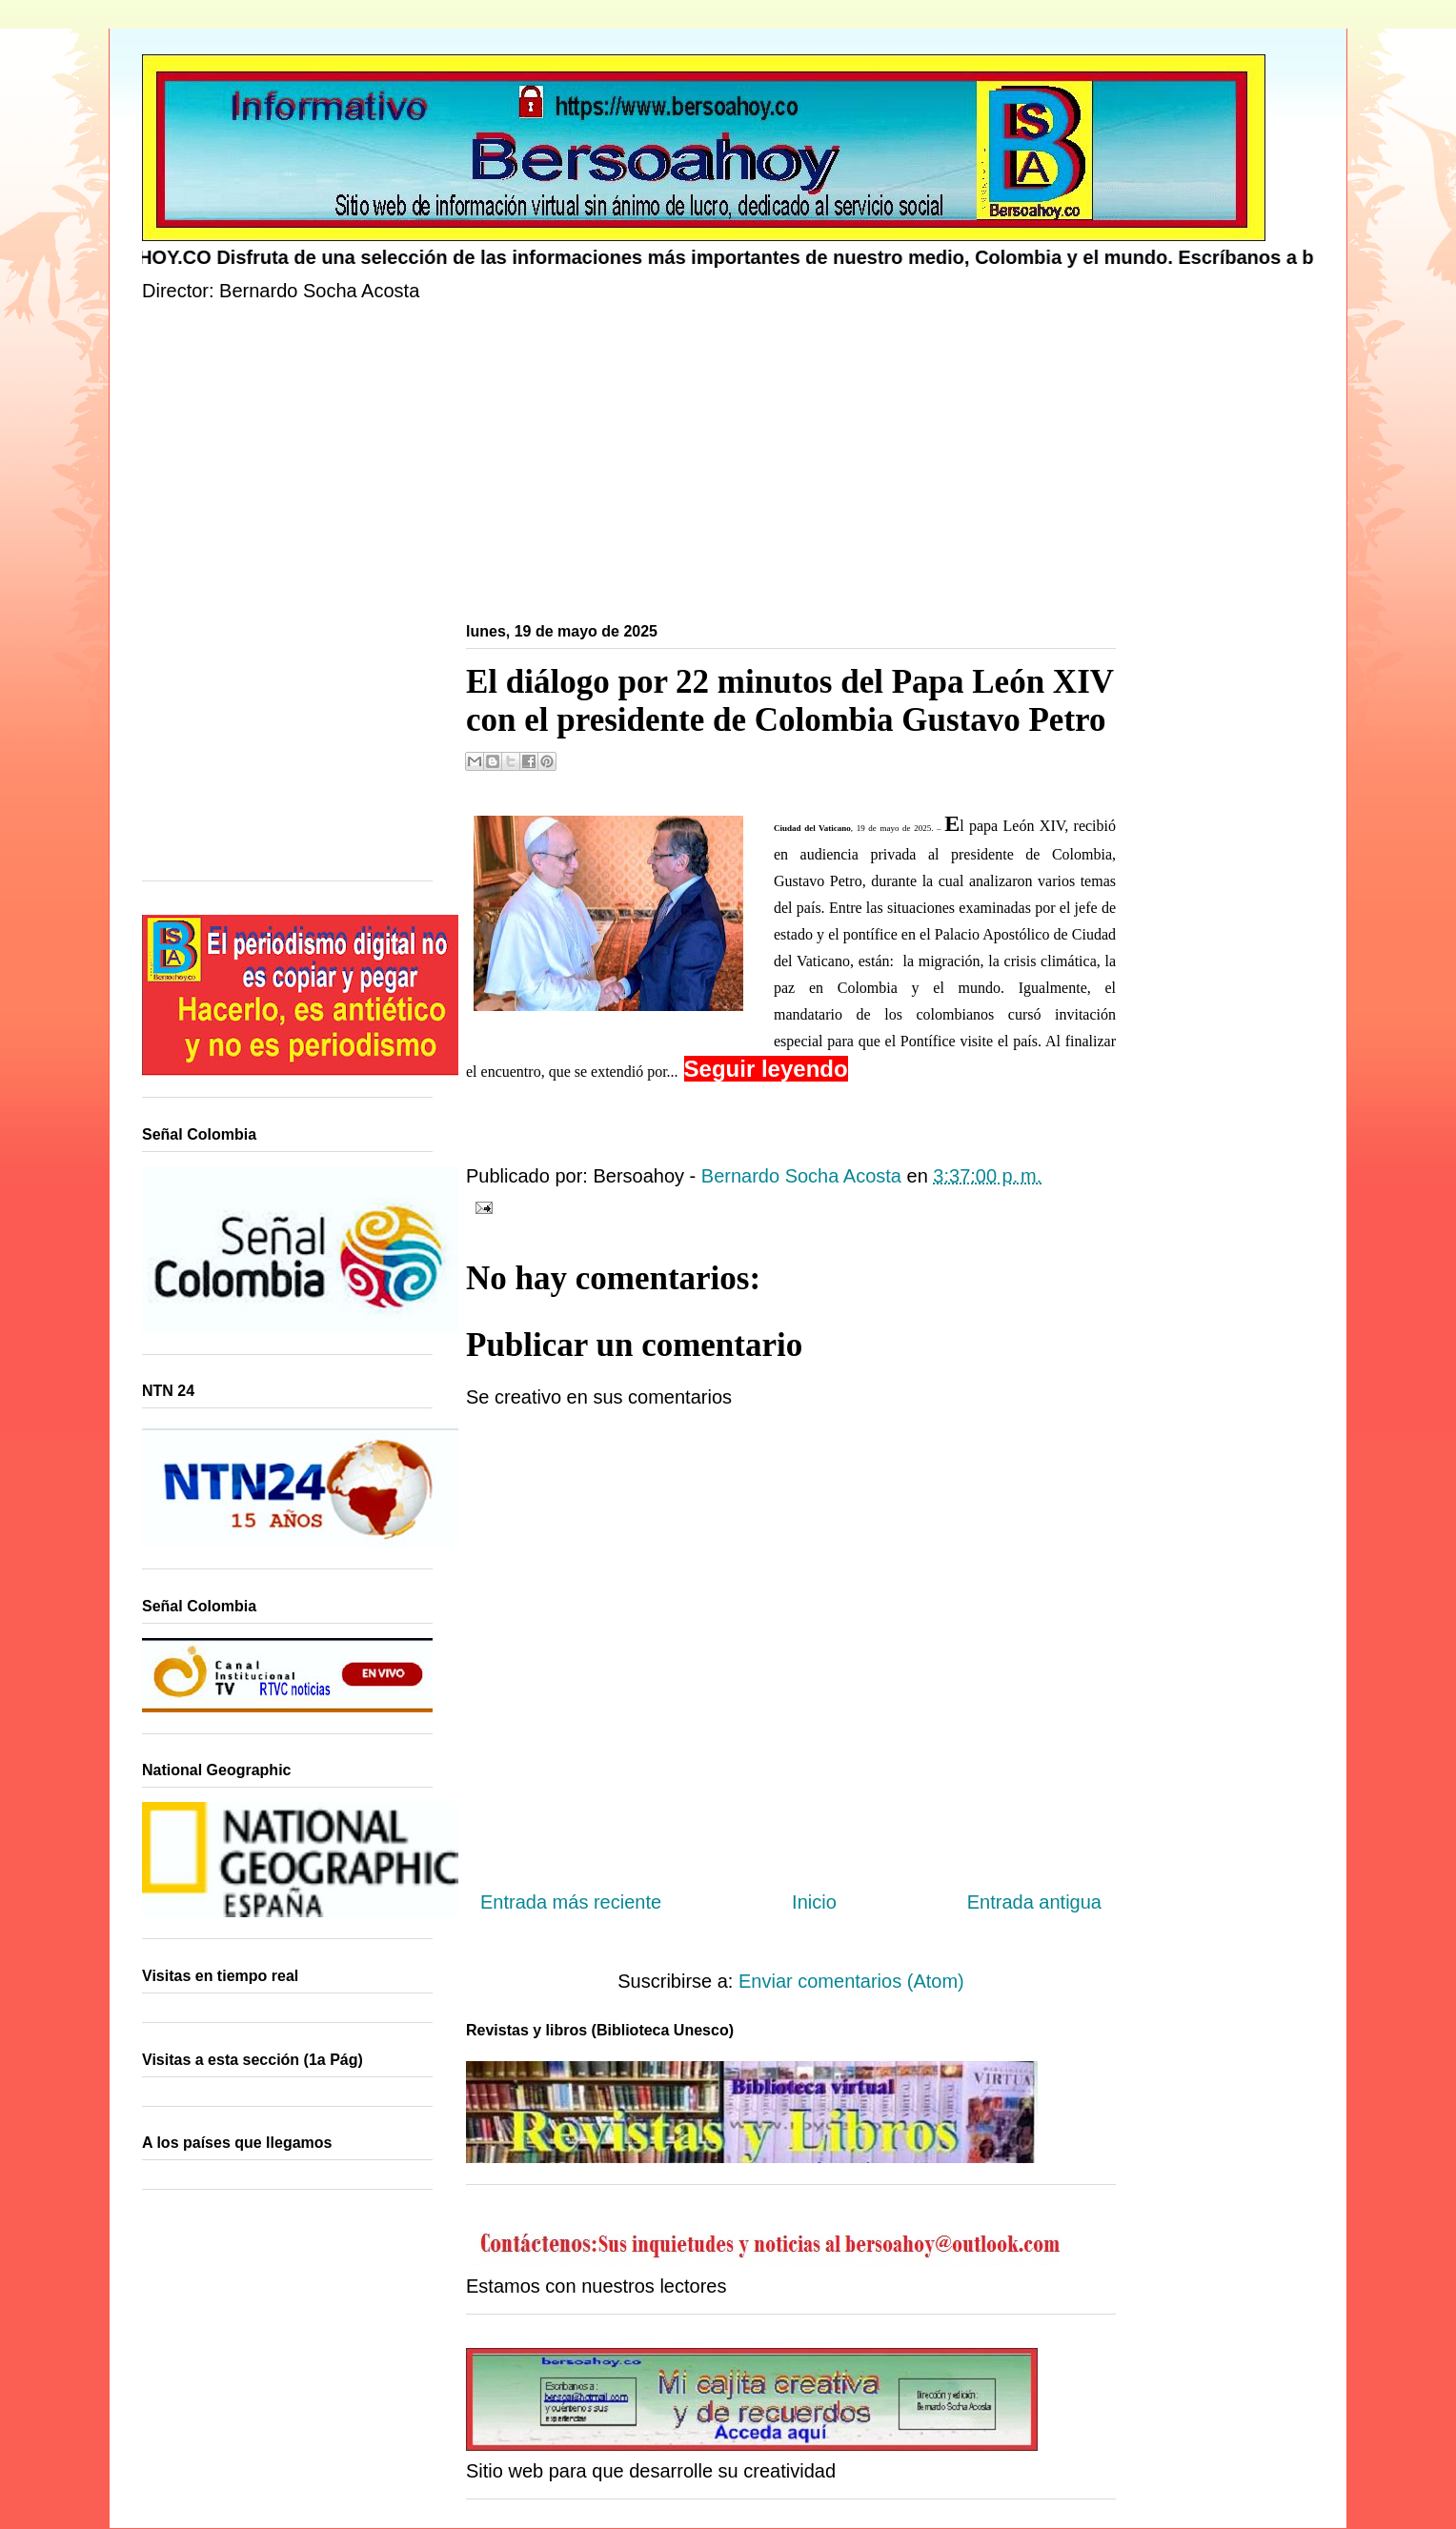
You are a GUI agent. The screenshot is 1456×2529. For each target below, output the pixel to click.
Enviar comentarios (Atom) (851, 1981)
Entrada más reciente (570, 1902)
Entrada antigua (1034, 1902)
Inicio (814, 1902)
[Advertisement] (713, 466)
